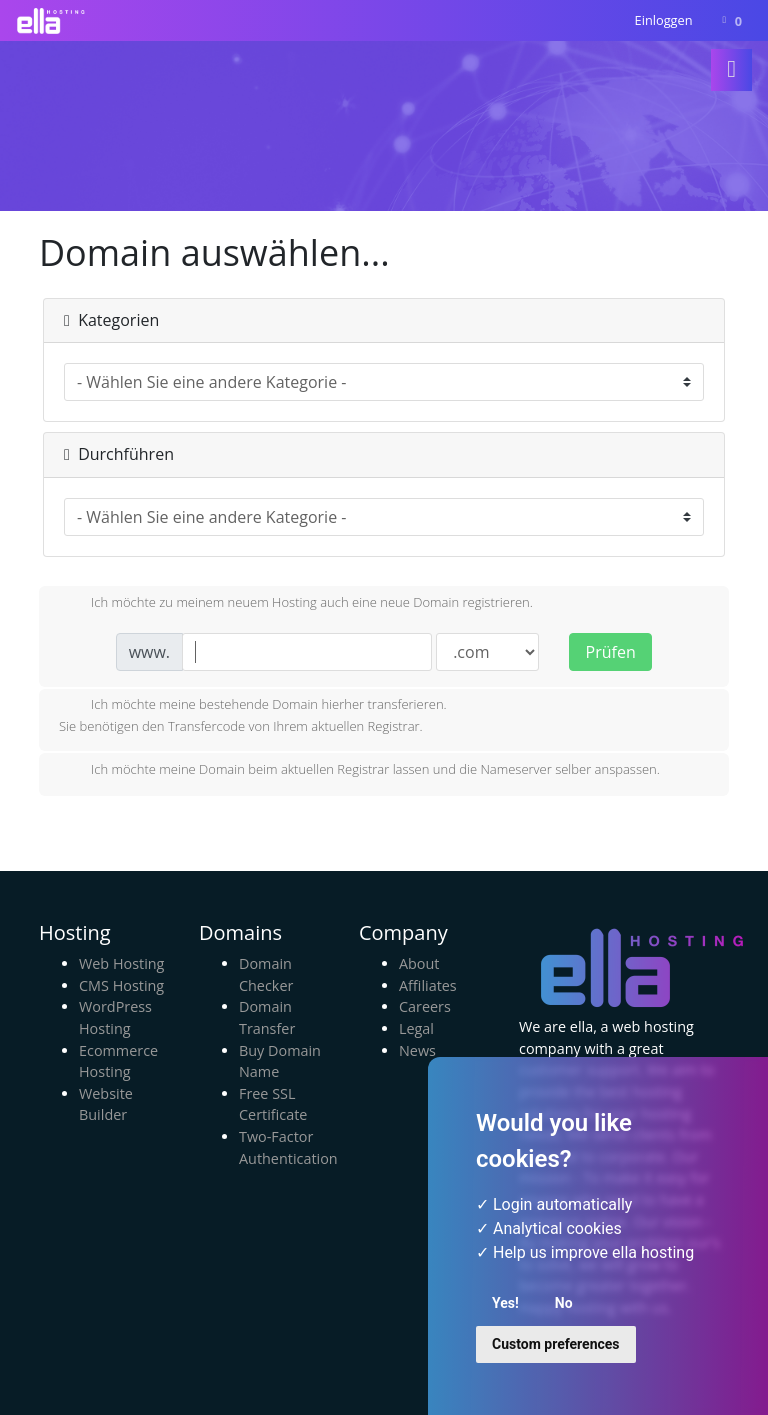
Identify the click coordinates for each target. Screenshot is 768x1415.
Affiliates (428, 985)
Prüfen (611, 652)
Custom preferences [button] (556, 1344)
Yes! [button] (505, 1303)
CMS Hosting (121, 985)
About (419, 963)
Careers (425, 1006)
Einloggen (664, 20)
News (417, 1050)
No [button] (564, 1303)
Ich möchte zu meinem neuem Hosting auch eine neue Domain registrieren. (296, 604)
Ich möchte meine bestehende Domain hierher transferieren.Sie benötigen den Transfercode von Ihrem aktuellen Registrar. (253, 715)
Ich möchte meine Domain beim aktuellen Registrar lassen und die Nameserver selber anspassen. (359, 771)
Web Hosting (121, 963)
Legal (416, 1028)
